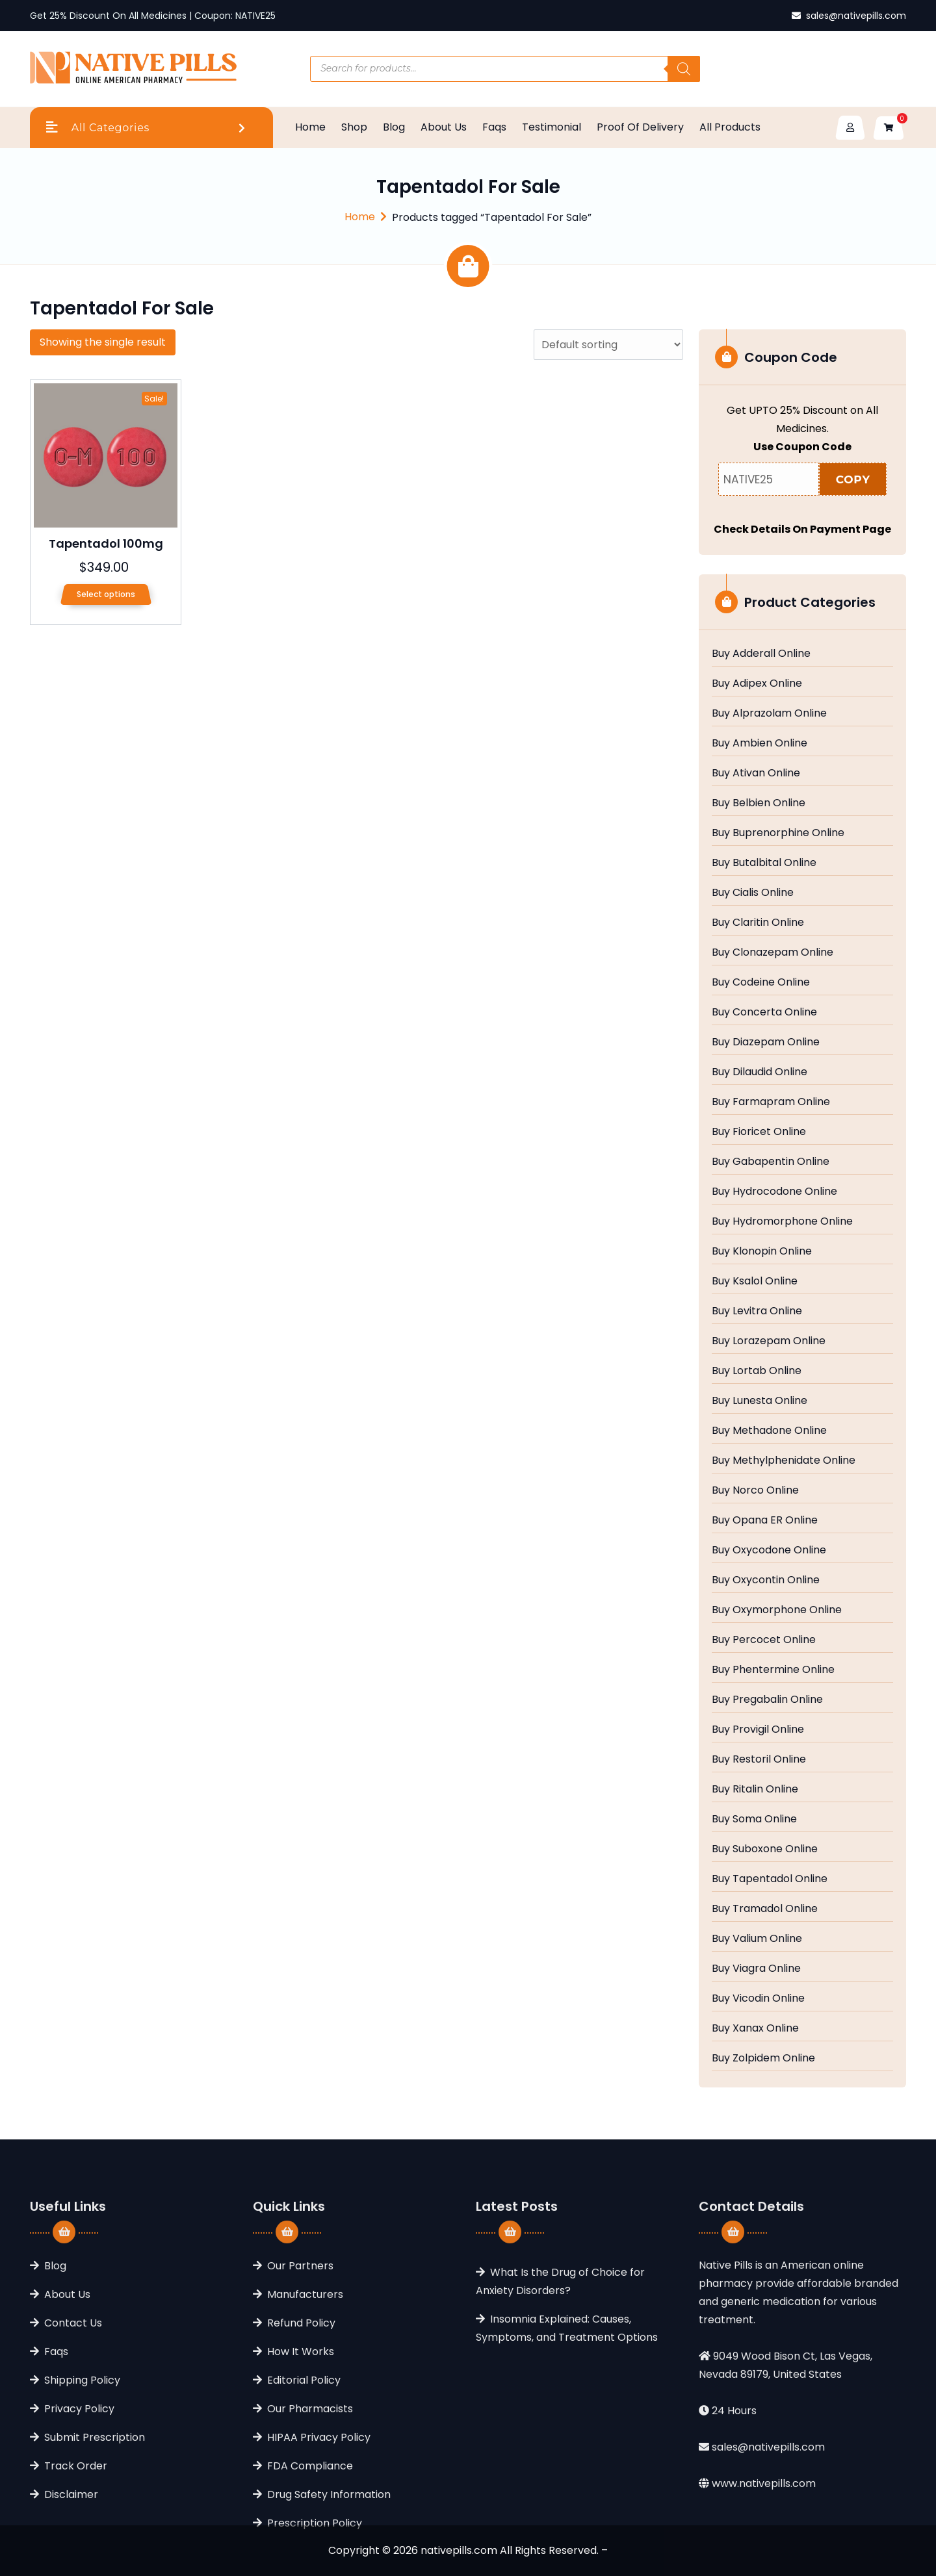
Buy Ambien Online (759, 743)
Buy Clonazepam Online (772, 952)
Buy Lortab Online (756, 1371)
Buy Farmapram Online (771, 1102)
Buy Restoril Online (759, 1759)
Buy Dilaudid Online (759, 1072)
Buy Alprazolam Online (769, 713)
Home (310, 127)
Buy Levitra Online (757, 1311)
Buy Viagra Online (756, 1968)
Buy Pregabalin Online (767, 1699)
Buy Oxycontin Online (766, 1580)
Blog (394, 127)
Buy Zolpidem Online (763, 2058)
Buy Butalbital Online (764, 863)
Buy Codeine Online (761, 982)
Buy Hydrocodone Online (774, 1191)
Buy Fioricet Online (759, 1132)
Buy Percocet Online (764, 1640)
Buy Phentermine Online (773, 1670)
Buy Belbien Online (758, 803)
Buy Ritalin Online (755, 1789)
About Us (444, 127)
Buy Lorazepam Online (769, 1341)
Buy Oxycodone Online (769, 1550)
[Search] (684, 69)
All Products (729, 127)
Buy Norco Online (755, 1490)
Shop (354, 127)
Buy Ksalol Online (755, 1281)
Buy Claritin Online (758, 922)
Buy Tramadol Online (765, 1909)
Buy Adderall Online (761, 653)
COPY (853, 479)
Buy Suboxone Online (765, 1849)
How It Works (300, 2475)
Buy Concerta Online (764, 1012)
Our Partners (300, 2389)
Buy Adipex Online (757, 683)
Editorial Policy (304, 2503)
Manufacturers (305, 2417)
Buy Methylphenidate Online (783, 1460)
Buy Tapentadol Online (769, 1879)
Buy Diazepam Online (766, 1042)
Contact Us (73, 2446)
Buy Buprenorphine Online (778, 833)
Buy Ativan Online (756, 773)
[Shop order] (608, 344)
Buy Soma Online (754, 1819)
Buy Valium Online (757, 1939)
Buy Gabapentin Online (770, 1161)
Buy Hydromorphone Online (782, 1221)
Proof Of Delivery (640, 127)
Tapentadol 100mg (106, 543)
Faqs (494, 127)
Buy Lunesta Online (759, 1401)
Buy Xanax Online (755, 2028)
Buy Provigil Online (758, 1729)
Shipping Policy (82, 2503)
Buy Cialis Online (753, 893)
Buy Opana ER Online (765, 1520)
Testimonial (551, 127)
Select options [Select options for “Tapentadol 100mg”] (106, 594)
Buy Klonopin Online (762, 1251)
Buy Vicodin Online (758, 1998)
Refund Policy (301, 2446)
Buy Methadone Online (769, 1430)
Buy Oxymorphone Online (777, 1610)
